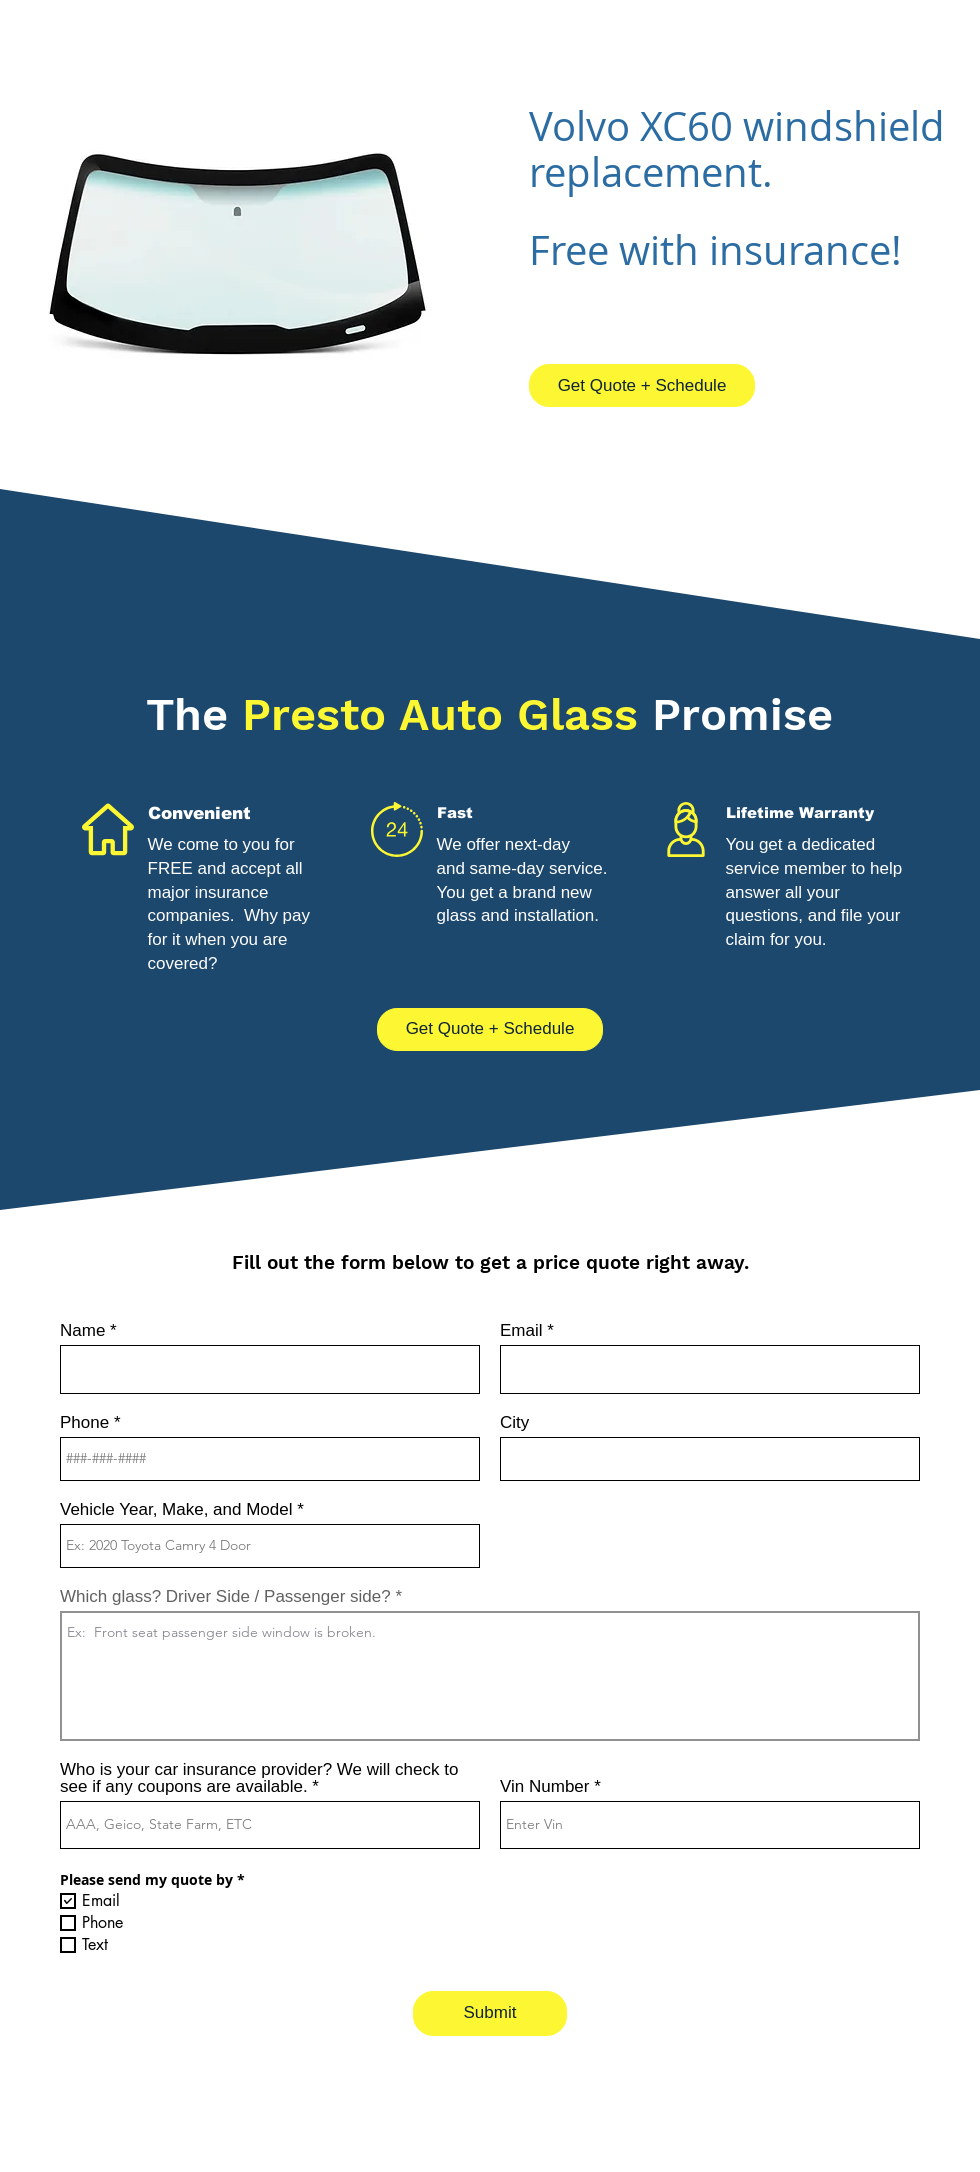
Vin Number (544, 1786)
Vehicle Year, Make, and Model (176, 1509)
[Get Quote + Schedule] (642, 385)
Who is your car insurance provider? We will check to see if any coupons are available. (259, 1778)
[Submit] (490, 2013)
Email (521, 1330)
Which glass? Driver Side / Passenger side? (225, 1596)
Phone (84, 1422)
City (514, 1422)
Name (82, 1330)
